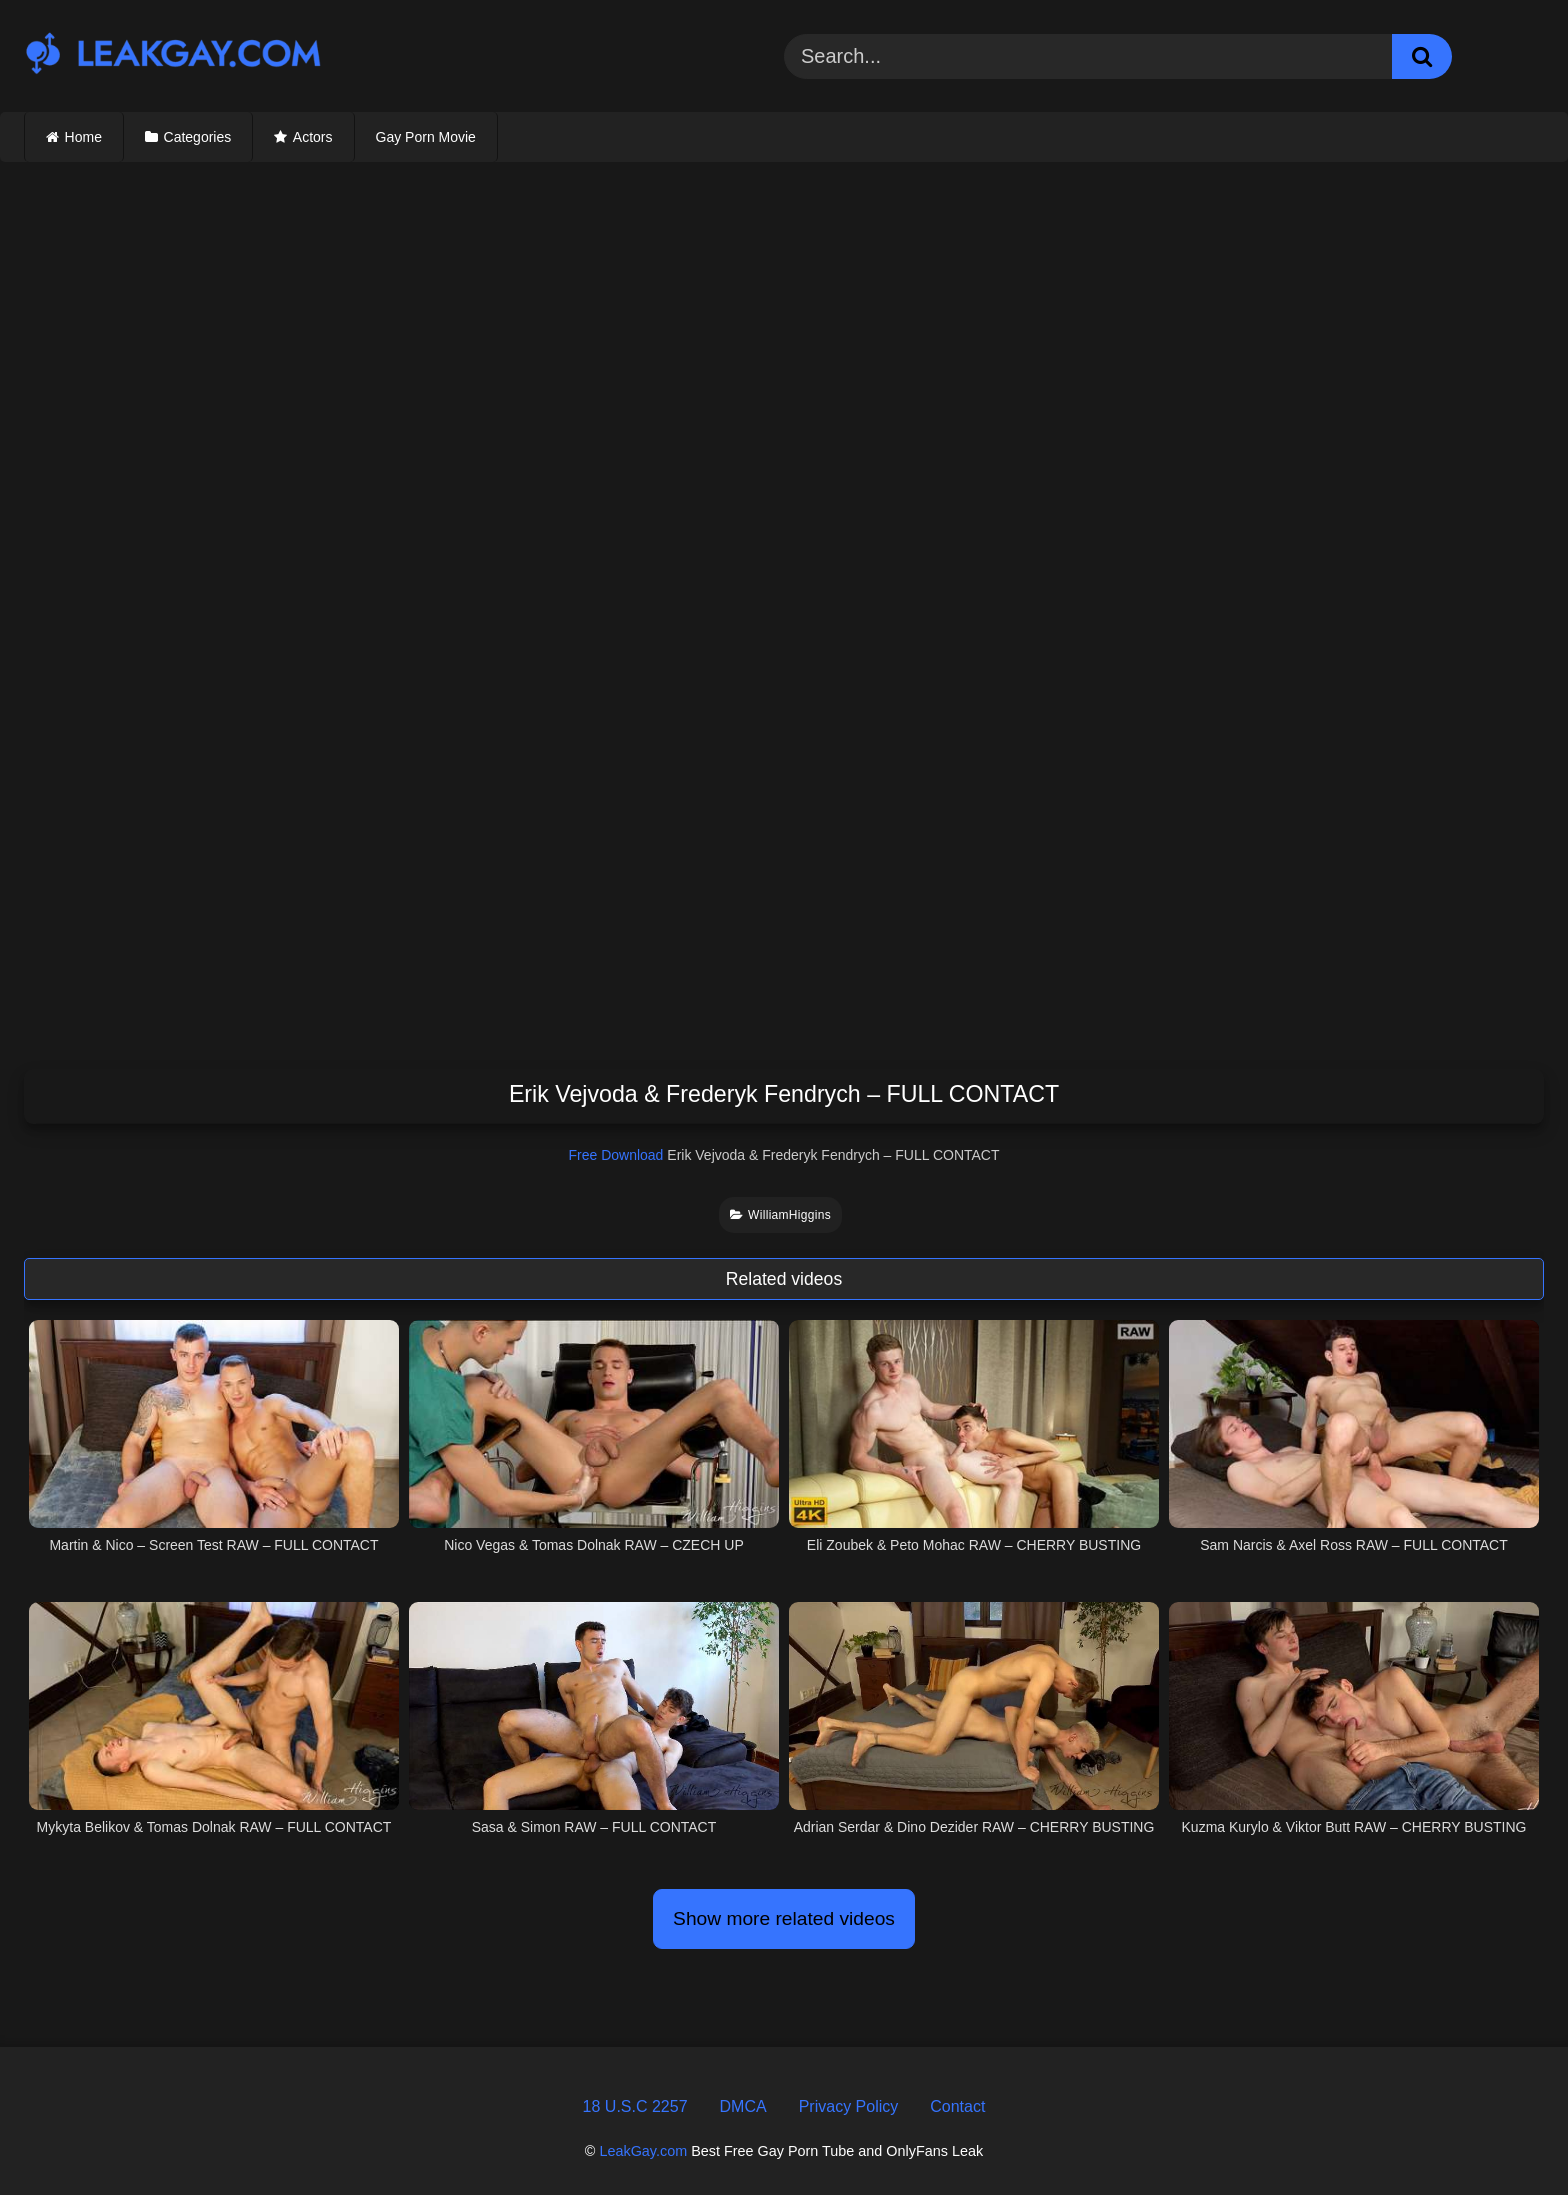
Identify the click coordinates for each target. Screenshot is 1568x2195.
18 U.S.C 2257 (635, 2106)
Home (83, 137)
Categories (198, 137)
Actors (313, 137)
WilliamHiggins (780, 1215)
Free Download (615, 1155)
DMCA (743, 2106)
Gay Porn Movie (426, 137)
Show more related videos (784, 1918)
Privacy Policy (849, 2106)
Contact (957, 2106)
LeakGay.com (643, 2151)
